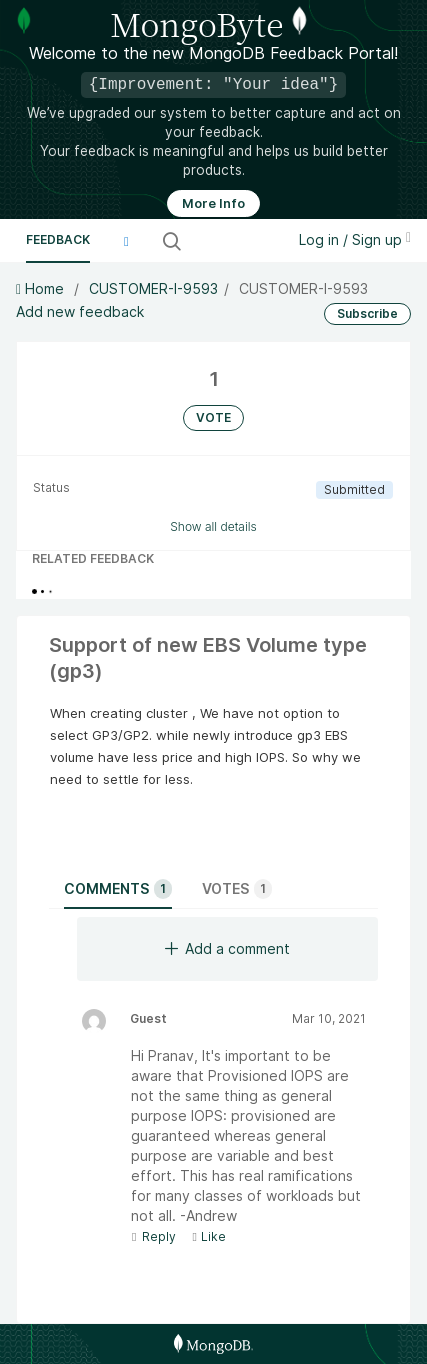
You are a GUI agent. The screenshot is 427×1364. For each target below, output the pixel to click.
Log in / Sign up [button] (355, 239)
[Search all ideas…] (231, 241)
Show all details (213, 526)
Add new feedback (80, 311)
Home (42, 288)
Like (208, 1236)
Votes (237, 889)
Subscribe (367, 313)
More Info (213, 203)
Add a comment (227, 948)
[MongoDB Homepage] (213, 1344)
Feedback (58, 239)
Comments (118, 889)
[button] (126, 241)
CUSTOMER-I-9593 (153, 288)
